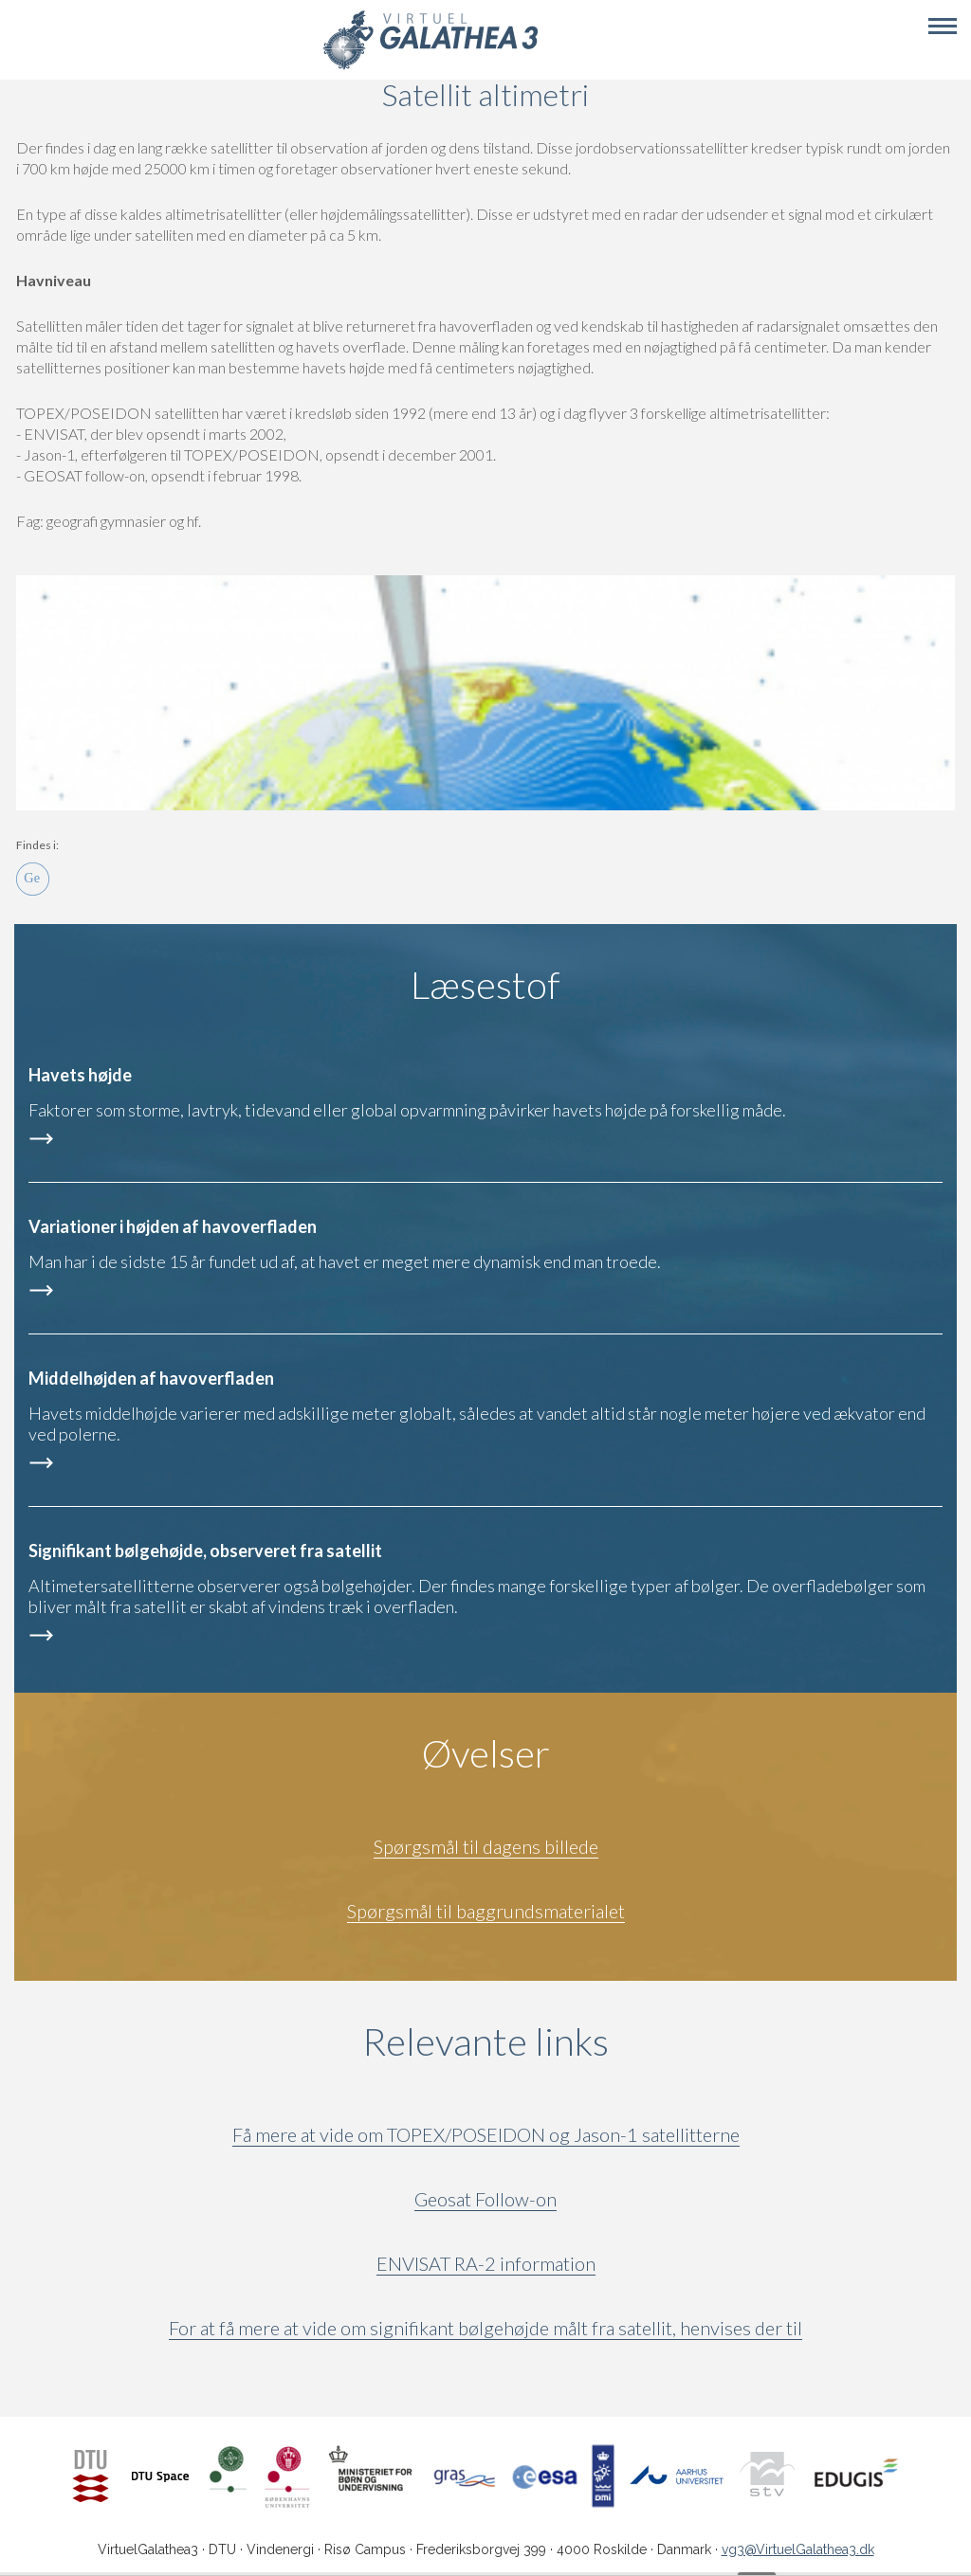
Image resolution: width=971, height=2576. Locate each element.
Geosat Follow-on (485, 2198)
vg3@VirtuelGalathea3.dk (798, 2549)
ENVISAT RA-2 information (485, 2263)
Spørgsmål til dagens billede (486, 1846)
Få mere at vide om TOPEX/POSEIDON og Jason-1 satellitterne (486, 2134)
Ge (32, 879)
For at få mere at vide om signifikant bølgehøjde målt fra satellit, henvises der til (485, 2327)
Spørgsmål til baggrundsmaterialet (486, 1910)
